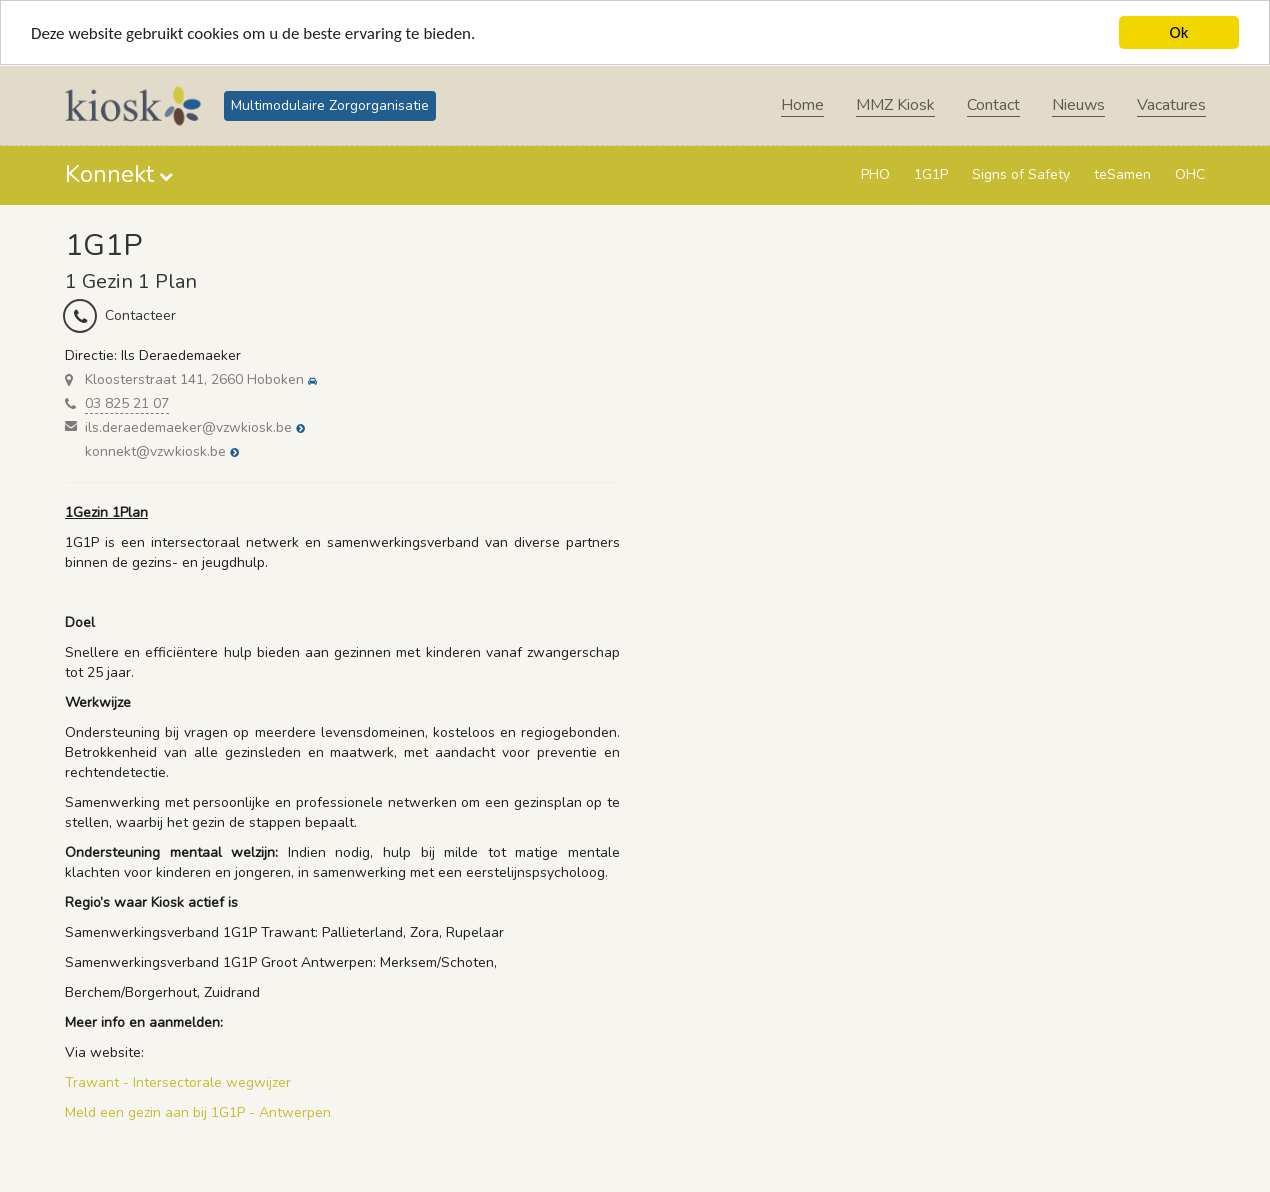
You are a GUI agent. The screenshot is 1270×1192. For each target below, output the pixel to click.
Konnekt (109, 174)
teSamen (1122, 174)
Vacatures (1171, 105)
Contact (993, 105)
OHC (1190, 174)
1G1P (931, 174)
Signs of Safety (1021, 174)
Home (802, 105)
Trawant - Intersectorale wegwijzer (178, 1082)
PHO (875, 174)
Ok (1179, 32)
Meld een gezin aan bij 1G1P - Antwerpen (198, 1112)
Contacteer (140, 315)
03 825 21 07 (127, 403)
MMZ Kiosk (895, 105)
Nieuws (1078, 105)
